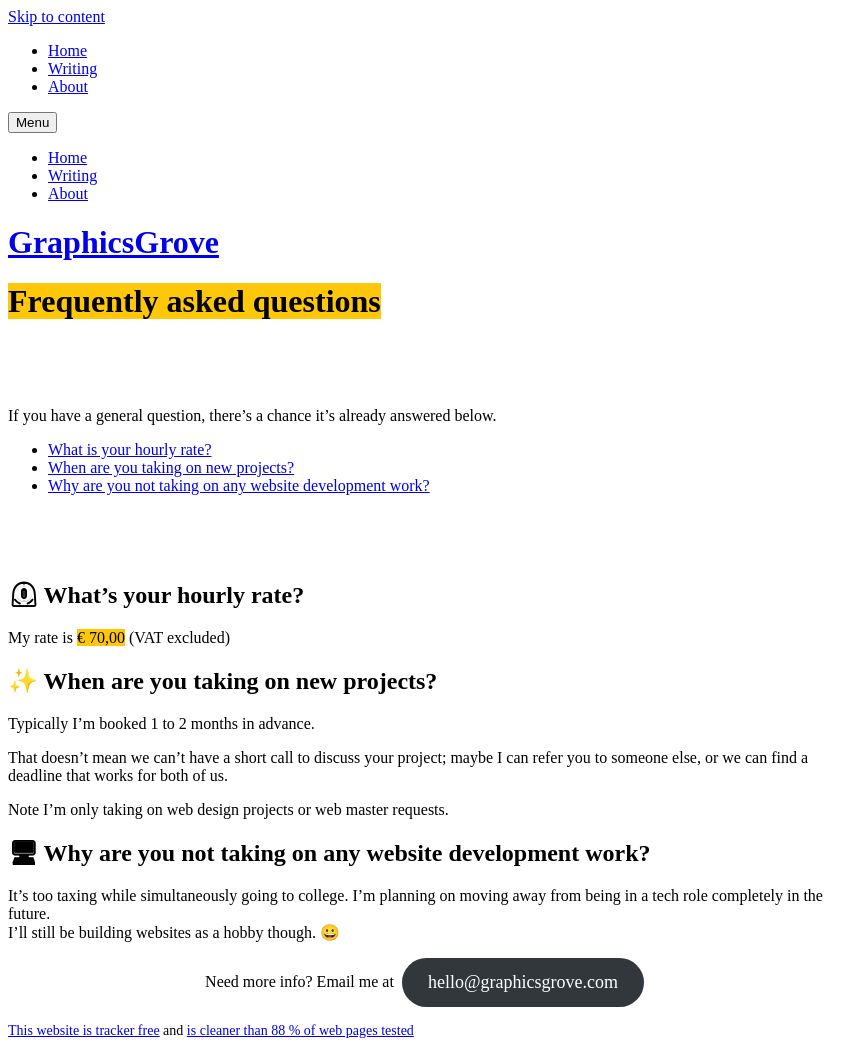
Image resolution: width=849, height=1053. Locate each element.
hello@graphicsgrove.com (523, 982)
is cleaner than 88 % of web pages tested (300, 1030)
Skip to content (56, 16)
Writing (72, 68)
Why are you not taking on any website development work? (239, 485)
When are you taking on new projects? (171, 467)
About (68, 86)
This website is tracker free (84, 1030)
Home (67, 50)
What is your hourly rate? (130, 449)
